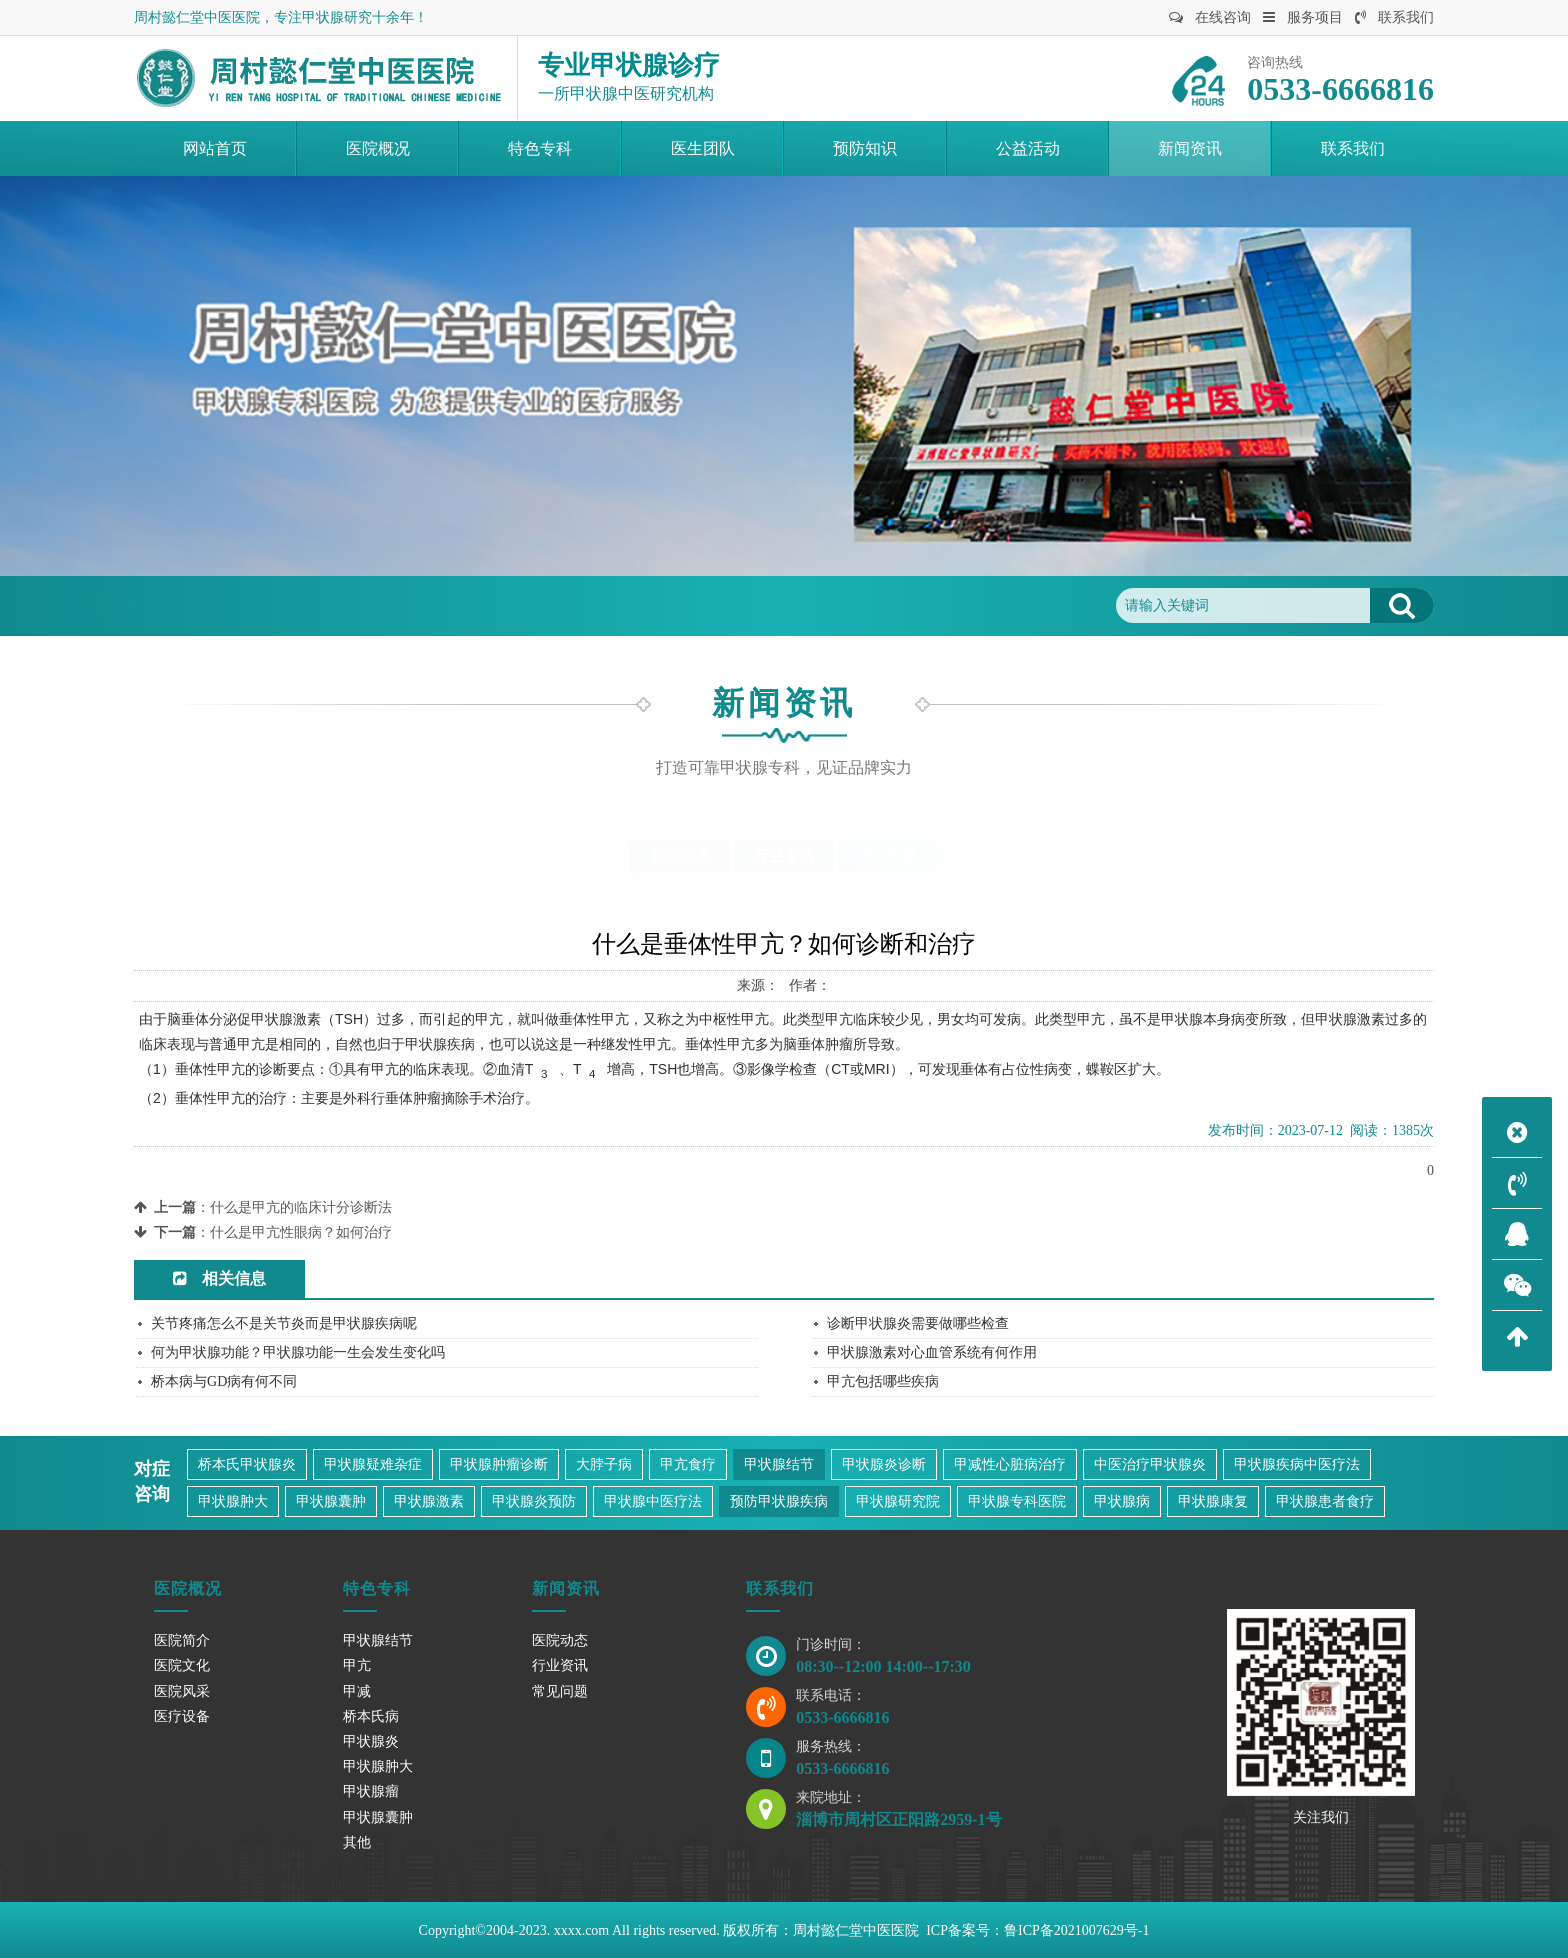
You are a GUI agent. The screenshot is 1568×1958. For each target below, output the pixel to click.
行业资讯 (784, 856)
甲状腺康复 (1213, 1501)
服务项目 (1303, 17)
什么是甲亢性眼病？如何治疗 (301, 1232)
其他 (357, 1842)
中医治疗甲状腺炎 (1150, 1464)
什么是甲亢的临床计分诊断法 (301, 1207)
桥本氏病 (371, 1716)
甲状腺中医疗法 (653, 1501)
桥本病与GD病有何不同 (224, 1381)
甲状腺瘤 (371, 1791)
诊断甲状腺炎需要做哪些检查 (918, 1323)
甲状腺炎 (371, 1741)
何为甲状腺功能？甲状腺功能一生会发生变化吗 (298, 1352)
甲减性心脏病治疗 (1010, 1464)
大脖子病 (604, 1464)
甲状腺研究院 (898, 1501)
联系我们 (1394, 17)
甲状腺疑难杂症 (373, 1464)
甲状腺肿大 (233, 1501)
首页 (253, 605)
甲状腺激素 (429, 1501)
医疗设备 (182, 1716)
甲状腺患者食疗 (1325, 1501)
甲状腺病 (1122, 1501)
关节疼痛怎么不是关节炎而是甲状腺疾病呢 (284, 1323)
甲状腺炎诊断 (884, 1464)
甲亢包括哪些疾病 (883, 1381)
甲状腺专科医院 (1017, 1501)
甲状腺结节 (779, 1464)
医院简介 (182, 1640)
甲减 (357, 1691)
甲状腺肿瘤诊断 (499, 1464)
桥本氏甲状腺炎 (247, 1464)
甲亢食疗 (688, 1464)
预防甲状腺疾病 (779, 1501)
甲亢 (357, 1665)
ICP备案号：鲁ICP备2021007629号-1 (1037, 1930)
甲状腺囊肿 (331, 1501)
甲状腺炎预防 (534, 1501)
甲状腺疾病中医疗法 (1297, 1464)
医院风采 (182, 1691)
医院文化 (182, 1665)
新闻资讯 (320, 605)
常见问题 (401, 605)
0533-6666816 (842, 1717)
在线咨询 (1210, 17)
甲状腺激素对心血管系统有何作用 (932, 1352)
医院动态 (680, 856)
